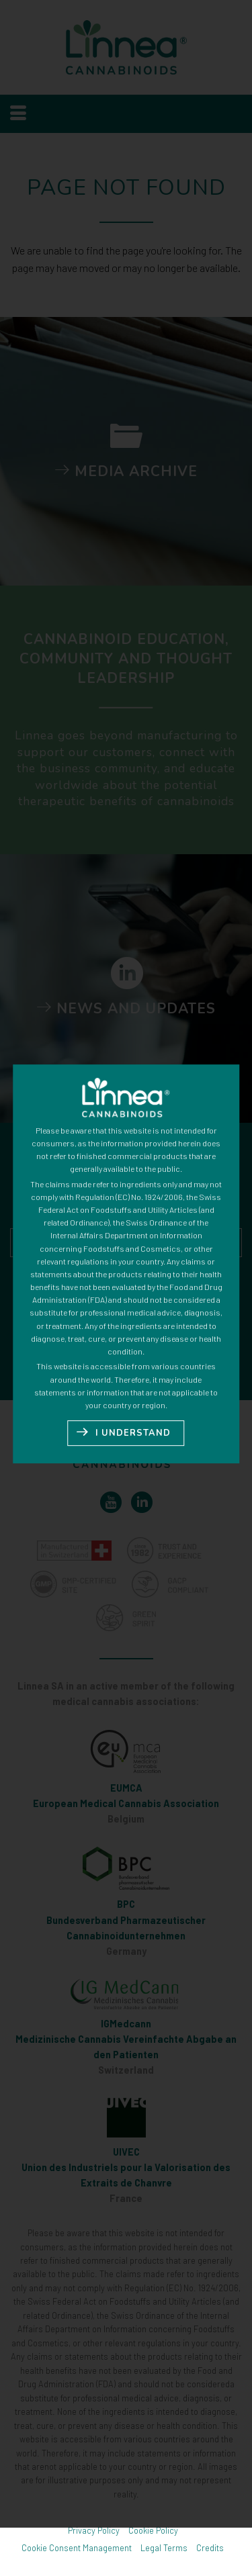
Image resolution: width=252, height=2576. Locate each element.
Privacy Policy (94, 2530)
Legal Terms (163, 2547)
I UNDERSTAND (133, 1395)
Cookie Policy (153, 2530)
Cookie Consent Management (77, 2547)
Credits (210, 2547)
